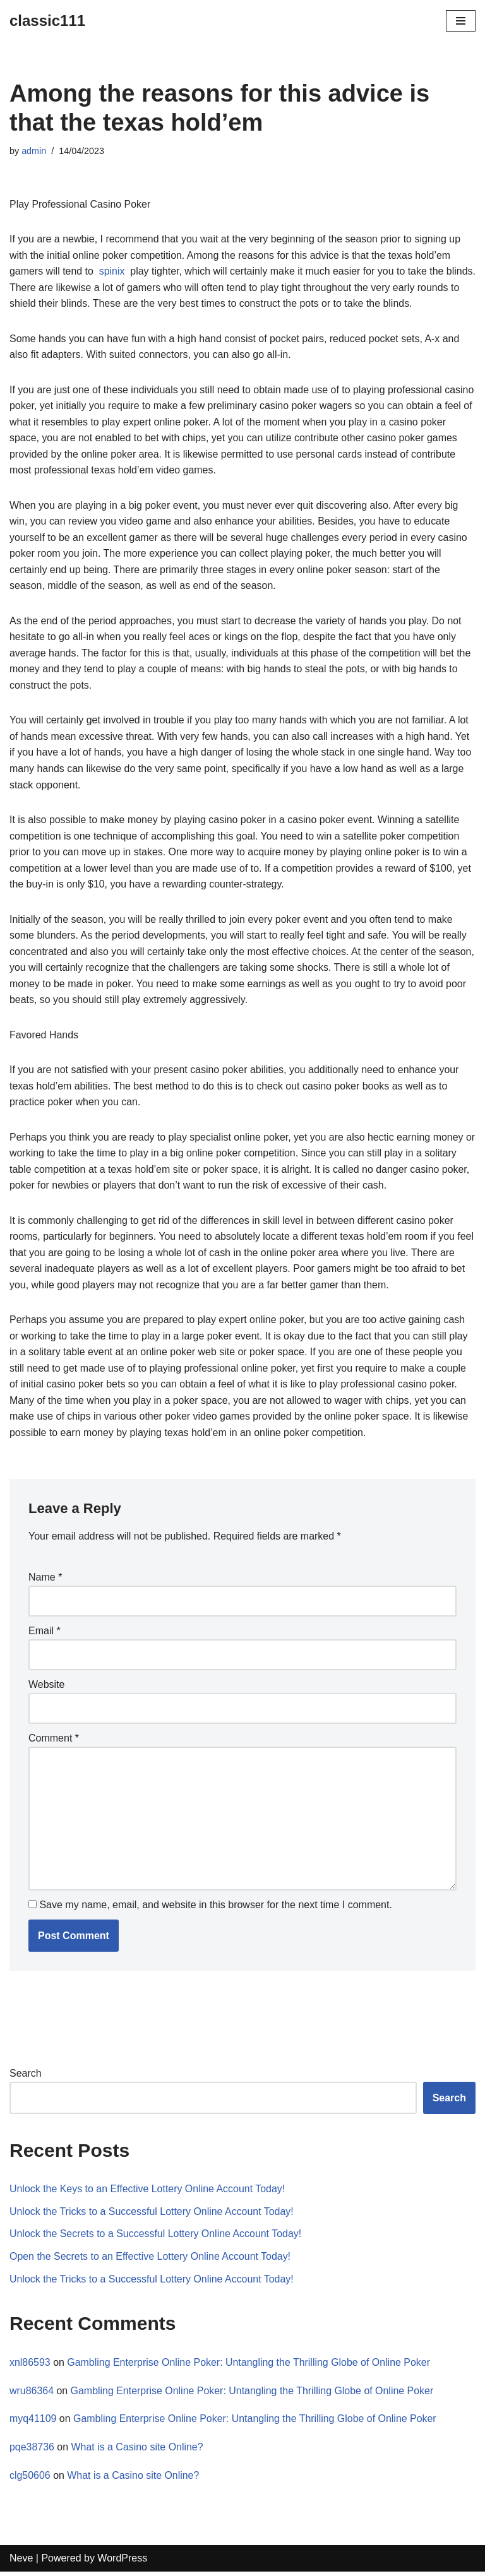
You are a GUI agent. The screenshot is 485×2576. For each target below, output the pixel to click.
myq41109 (33, 2423)
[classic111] (47, 21)
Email (44, 1634)
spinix (112, 271)
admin (33, 151)
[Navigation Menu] (461, 21)
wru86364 (31, 2394)
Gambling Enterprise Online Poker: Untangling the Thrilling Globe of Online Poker (250, 2366)
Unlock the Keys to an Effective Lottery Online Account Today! (147, 2192)
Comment (53, 1741)
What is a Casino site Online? (137, 2451)
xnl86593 (30, 2366)
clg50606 (30, 2479)
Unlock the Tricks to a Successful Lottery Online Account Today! (151, 2215)
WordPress (122, 2562)
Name (45, 1580)
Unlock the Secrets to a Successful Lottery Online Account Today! (155, 2238)
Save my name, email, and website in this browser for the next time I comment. (215, 1908)
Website (46, 1687)
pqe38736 (31, 2451)
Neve (21, 2562)
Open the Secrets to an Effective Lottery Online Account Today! (150, 2260)
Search (25, 2077)
